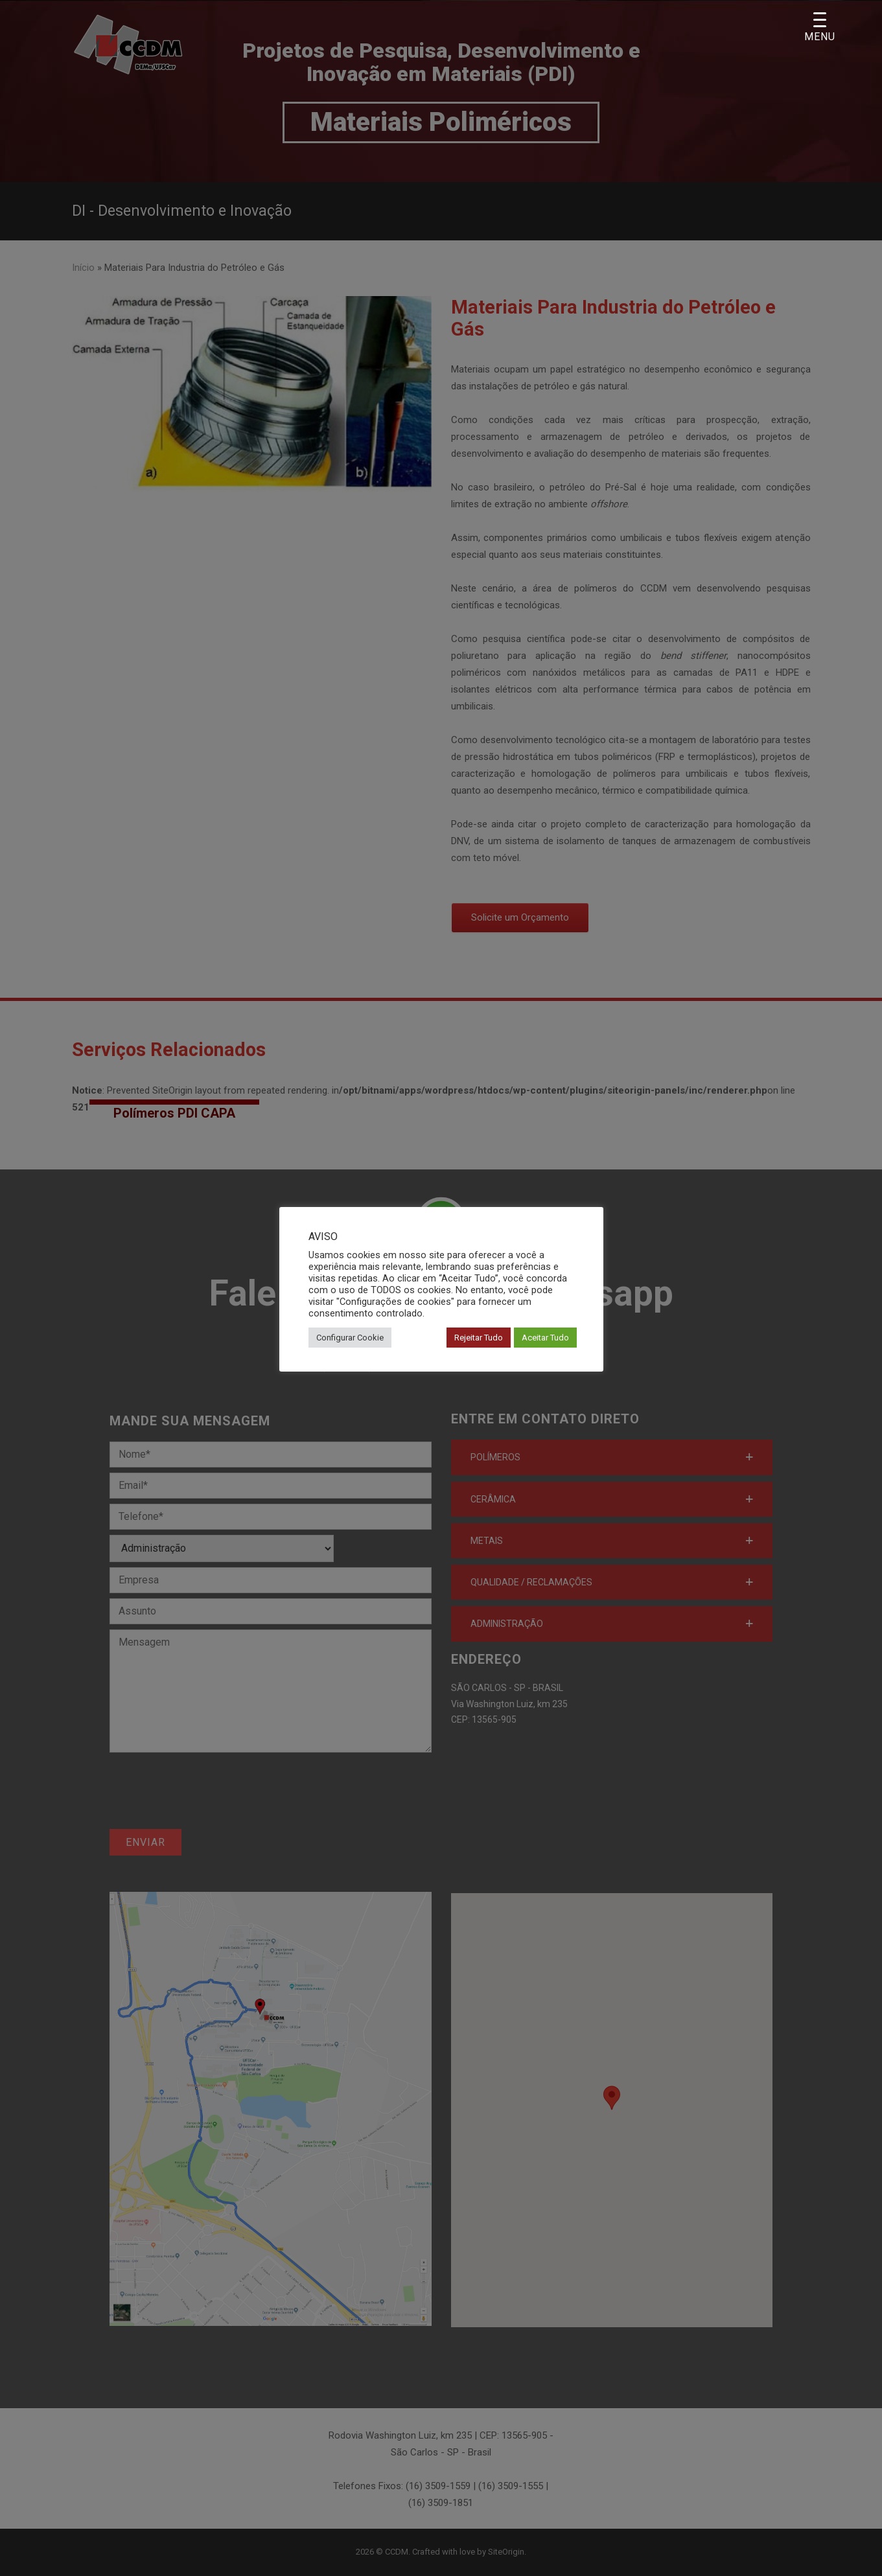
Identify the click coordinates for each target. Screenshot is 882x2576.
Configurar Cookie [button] (350, 1337)
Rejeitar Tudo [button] (478, 1337)
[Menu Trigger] (820, 27)
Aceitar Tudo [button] (545, 1337)
